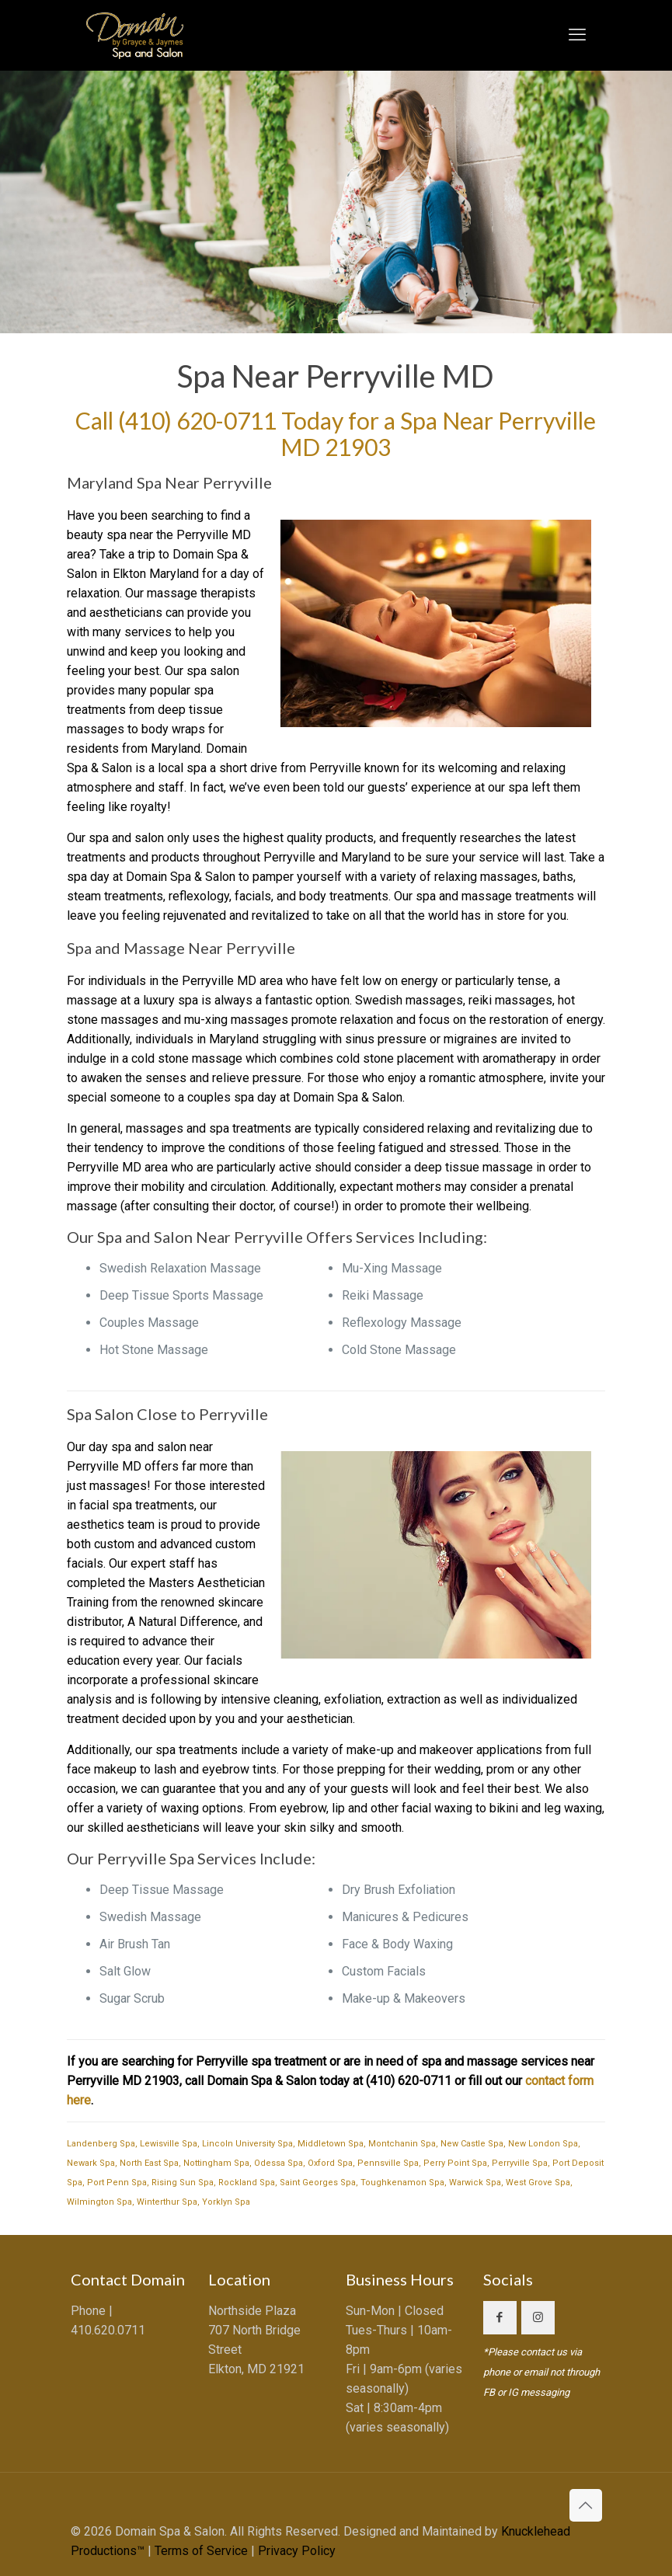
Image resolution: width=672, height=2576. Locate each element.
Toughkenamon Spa (402, 2182)
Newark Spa (91, 2163)
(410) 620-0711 (197, 420)
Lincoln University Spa (247, 2144)
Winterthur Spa (167, 2202)
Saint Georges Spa (318, 2182)
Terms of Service (201, 2550)
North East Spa (149, 2163)
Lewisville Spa (168, 2144)
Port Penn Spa (117, 2182)
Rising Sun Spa (182, 2182)
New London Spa (543, 2144)
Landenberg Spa (101, 2144)
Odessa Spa (278, 2163)
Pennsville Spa (388, 2163)
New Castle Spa (471, 2144)
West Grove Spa (538, 2182)
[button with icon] (500, 2317)
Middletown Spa (331, 2144)
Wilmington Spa (99, 2202)
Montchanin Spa (402, 2144)
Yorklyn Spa (226, 2202)
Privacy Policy (297, 2550)
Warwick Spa (475, 2182)
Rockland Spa (246, 2182)
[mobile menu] (577, 35)
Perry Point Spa (455, 2163)
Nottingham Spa (216, 2163)
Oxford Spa (330, 2163)
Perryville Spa (520, 2163)
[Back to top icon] (585, 2505)
